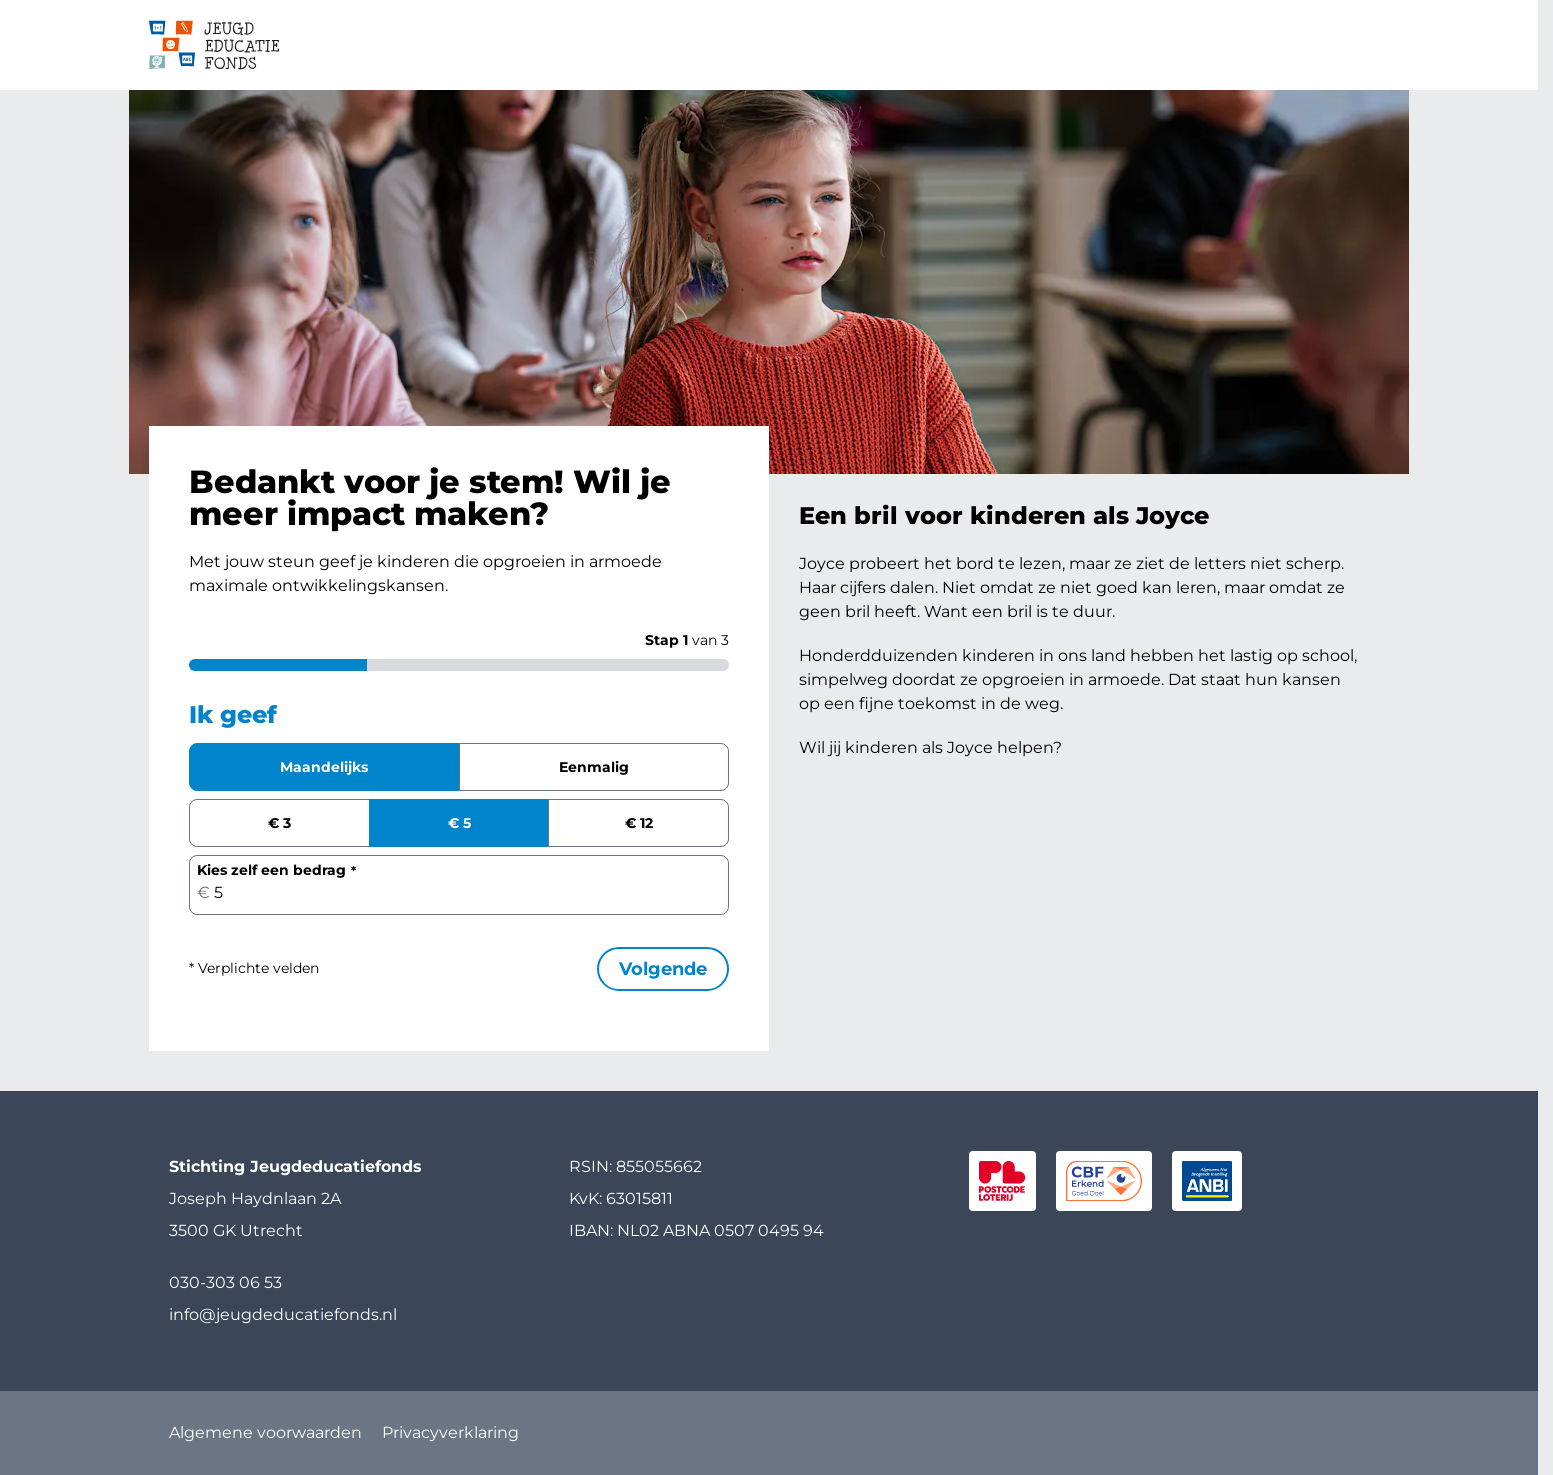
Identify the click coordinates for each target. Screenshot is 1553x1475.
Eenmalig (594, 767)
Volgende (663, 969)
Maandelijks (324, 767)
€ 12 (639, 823)
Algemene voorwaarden (265, 1432)
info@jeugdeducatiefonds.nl (283, 1314)
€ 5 (459, 823)
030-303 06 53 (225, 1282)
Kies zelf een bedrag (271, 870)
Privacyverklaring (450, 1432)
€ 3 (279, 823)
